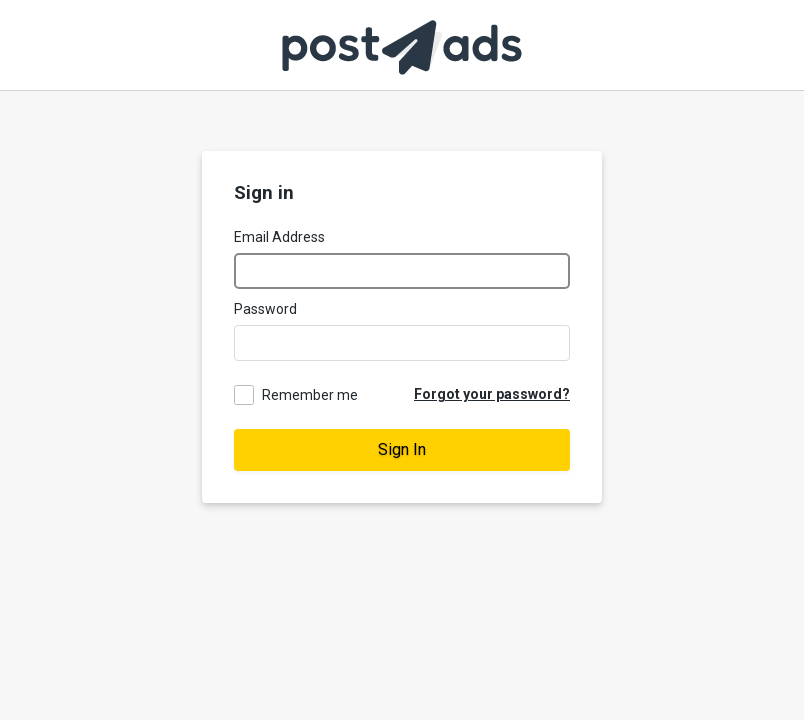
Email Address (279, 237)
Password (265, 309)
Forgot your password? (492, 394)
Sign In (402, 449)
